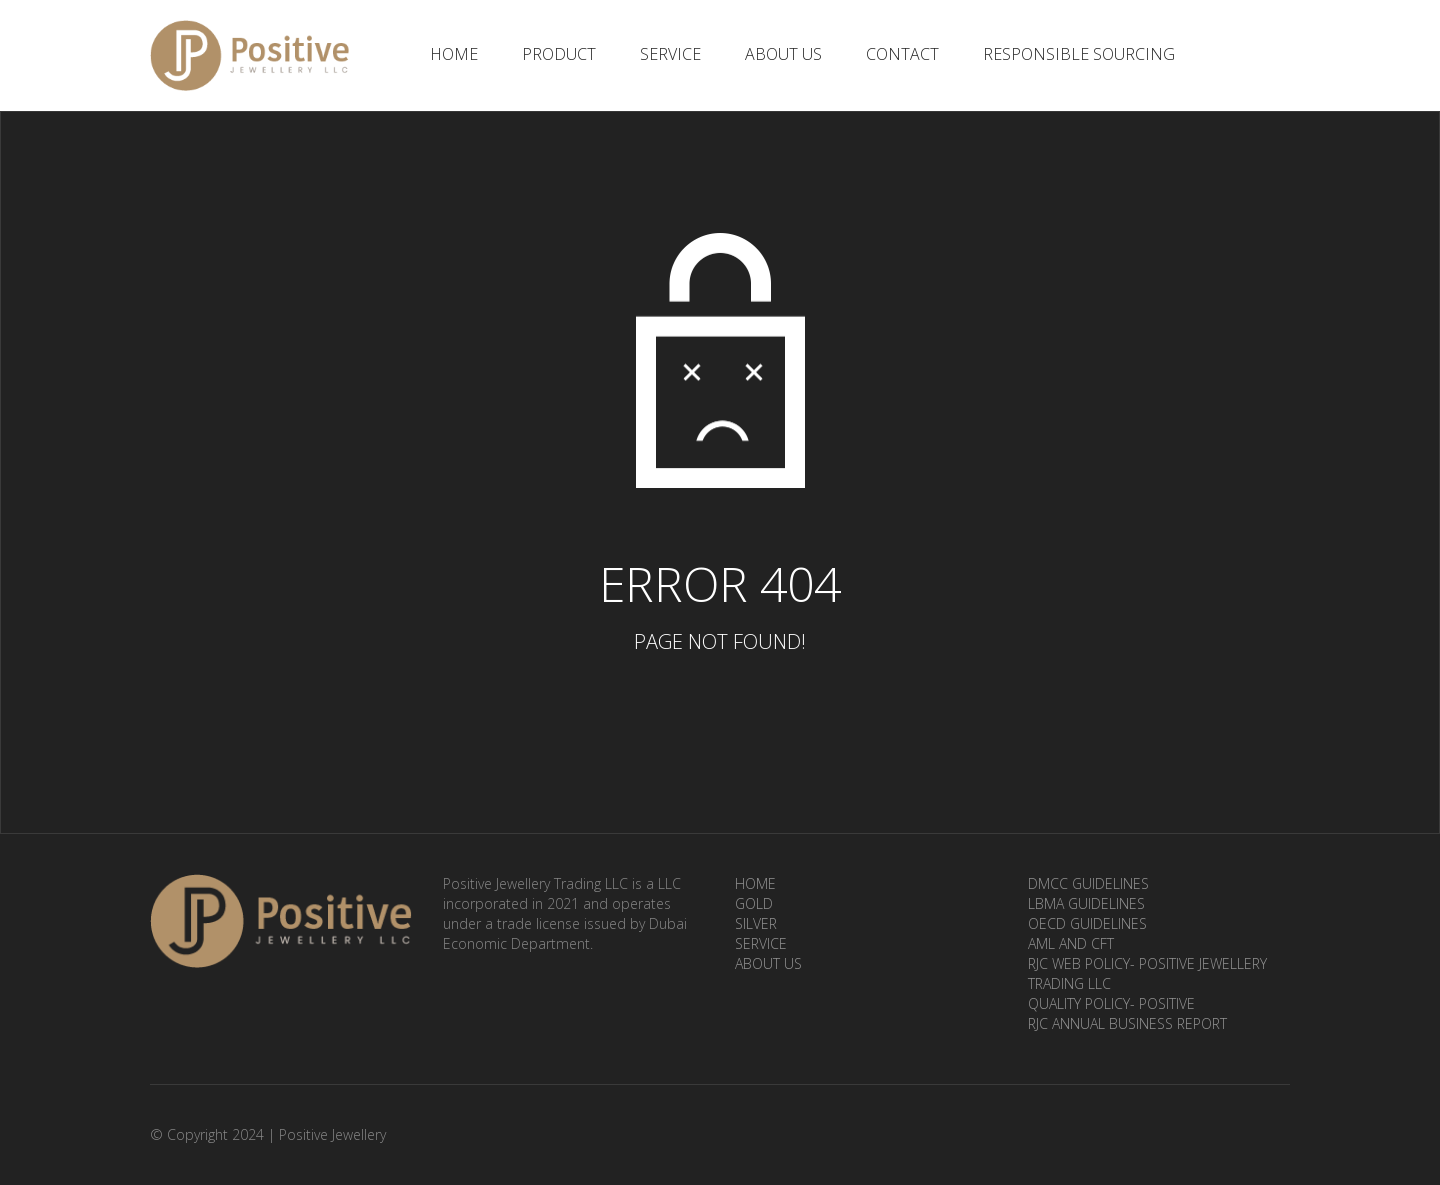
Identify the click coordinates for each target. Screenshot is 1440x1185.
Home (454, 54)
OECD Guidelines (1087, 923)
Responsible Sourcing (1079, 54)
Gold (754, 903)
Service (670, 54)
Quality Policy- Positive (1111, 1003)
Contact (902, 54)
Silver (756, 923)
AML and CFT (1071, 943)
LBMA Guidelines (1086, 903)
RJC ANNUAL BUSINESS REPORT (1127, 1023)
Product (559, 54)
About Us (783, 54)
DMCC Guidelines (1088, 883)
